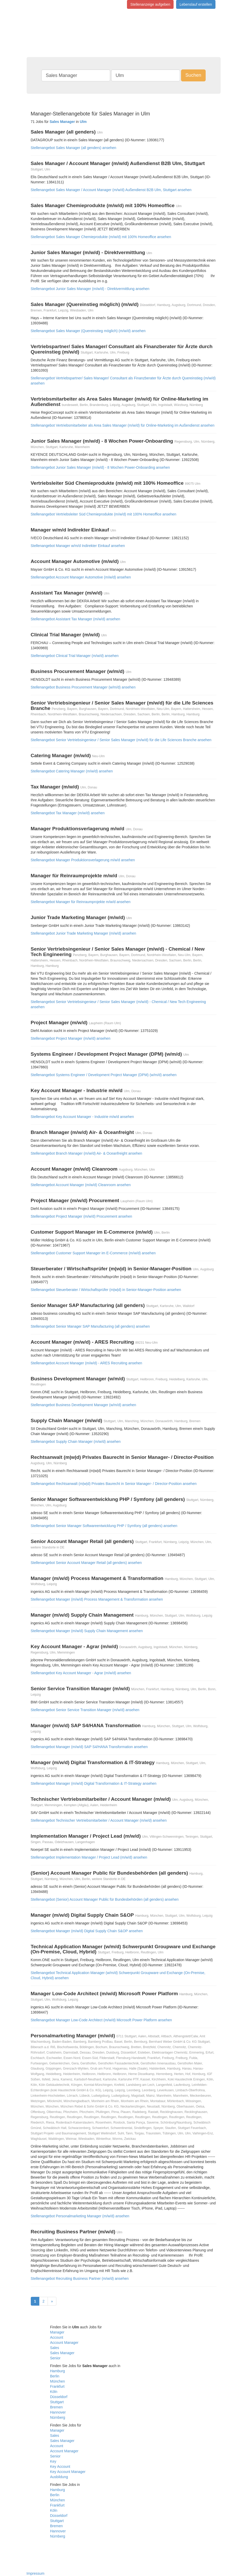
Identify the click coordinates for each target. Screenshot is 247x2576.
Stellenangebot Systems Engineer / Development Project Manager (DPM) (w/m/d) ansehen (104, 1075)
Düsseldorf (59, 2397)
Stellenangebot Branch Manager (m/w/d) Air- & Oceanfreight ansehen (86, 1153)
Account (56, 2337)
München (57, 2381)
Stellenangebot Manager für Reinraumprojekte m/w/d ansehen (81, 902)
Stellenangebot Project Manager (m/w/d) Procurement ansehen (81, 1216)
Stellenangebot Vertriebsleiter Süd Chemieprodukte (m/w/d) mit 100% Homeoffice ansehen (103, 514)
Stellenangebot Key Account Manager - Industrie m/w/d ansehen (82, 1117)
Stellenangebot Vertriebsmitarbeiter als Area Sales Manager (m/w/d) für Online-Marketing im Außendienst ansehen (122, 425)
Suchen (193, 75)
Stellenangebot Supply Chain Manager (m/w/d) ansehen (76, 1441)
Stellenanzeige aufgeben (150, 4)
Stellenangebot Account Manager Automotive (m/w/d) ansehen (81, 577)
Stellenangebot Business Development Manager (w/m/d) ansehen (83, 1405)
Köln (53, 2392)
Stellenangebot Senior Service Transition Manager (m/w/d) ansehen (85, 1710)
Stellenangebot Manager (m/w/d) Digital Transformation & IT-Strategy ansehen (93, 1783)
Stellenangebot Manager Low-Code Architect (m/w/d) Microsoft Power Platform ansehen (101, 2020)
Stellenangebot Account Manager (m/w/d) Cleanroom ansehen (81, 1185)
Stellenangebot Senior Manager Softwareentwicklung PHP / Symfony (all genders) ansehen (104, 1526)
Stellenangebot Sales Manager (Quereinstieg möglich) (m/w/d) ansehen (88, 331)
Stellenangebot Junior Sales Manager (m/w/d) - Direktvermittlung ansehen (90, 289)
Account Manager (64, 2342)
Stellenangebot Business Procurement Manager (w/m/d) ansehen (83, 687)
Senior (55, 2358)
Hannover (58, 2412)
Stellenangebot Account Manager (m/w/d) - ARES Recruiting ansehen (86, 1363)
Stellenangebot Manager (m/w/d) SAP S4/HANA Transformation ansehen (89, 1747)
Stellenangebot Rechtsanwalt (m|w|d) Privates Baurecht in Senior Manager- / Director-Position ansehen (114, 1484)
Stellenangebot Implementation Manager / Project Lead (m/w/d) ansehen (89, 1857)
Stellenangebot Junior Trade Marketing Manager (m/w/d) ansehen (83, 933)
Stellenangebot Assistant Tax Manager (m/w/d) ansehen (75, 619)
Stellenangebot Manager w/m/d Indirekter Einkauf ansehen (78, 546)
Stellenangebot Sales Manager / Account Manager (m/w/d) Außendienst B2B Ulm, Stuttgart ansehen (111, 190)
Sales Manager (62, 2353)
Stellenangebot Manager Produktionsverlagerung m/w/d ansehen (83, 860)
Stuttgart (57, 2402)
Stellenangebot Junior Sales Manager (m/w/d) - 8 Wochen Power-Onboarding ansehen (100, 467)
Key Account (60, 2466)
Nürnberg (57, 2417)
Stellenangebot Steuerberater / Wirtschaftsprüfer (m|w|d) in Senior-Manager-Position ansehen (106, 1290)
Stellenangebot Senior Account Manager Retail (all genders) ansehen (86, 1563)
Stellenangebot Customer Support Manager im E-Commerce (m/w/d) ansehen (93, 1253)
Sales (54, 2348)
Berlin (54, 2376)
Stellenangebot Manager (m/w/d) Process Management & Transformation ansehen (97, 1599)
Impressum (35, 2573)
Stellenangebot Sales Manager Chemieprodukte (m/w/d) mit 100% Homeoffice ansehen (101, 237)
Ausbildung (59, 2477)
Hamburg (57, 2371)
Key (53, 2461)
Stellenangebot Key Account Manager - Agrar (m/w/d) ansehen (81, 1673)
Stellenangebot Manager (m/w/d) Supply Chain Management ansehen (87, 1631)
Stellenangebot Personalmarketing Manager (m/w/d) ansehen (80, 2216)
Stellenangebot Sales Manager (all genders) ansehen (73, 148)
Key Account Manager (68, 2472)
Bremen (56, 2407)
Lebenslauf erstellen (195, 4)
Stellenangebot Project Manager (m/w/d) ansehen (70, 1038)
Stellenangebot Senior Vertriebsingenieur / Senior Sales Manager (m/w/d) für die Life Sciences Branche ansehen (121, 740)
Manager (57, 2332)
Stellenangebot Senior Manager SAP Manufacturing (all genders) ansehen (90, 1326)
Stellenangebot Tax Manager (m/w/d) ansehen (68, 813)
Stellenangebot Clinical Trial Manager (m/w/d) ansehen (75, 656)
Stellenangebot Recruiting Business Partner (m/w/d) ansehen (80, 2278)
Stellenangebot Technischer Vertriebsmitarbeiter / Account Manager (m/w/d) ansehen (99, 1820)
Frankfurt (57, 2386)
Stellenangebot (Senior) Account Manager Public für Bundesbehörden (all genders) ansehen (105, 1899)
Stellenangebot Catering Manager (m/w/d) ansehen (72, 771)
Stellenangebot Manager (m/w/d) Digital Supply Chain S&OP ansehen (87, 1931)
